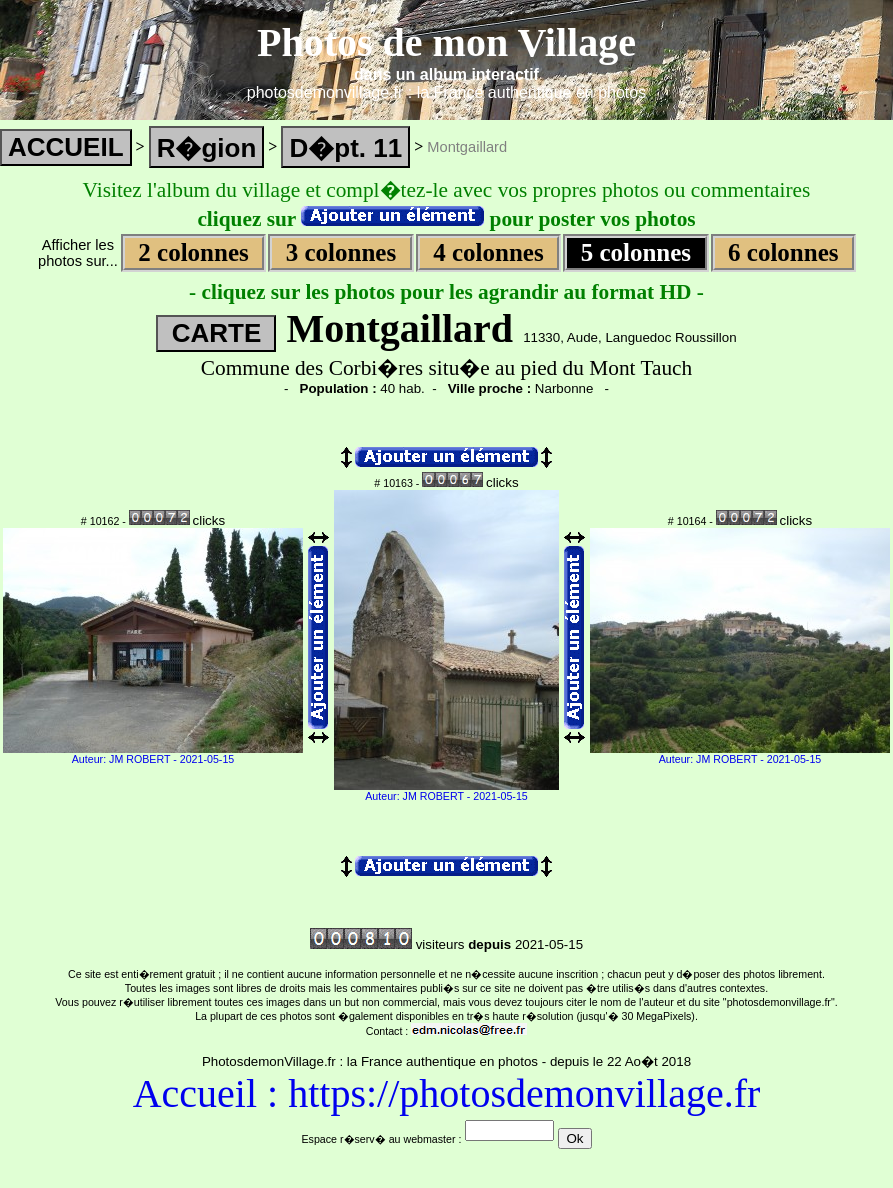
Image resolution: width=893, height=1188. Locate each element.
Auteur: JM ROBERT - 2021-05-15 (153, 759)
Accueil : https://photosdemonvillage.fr (447, 1093)
